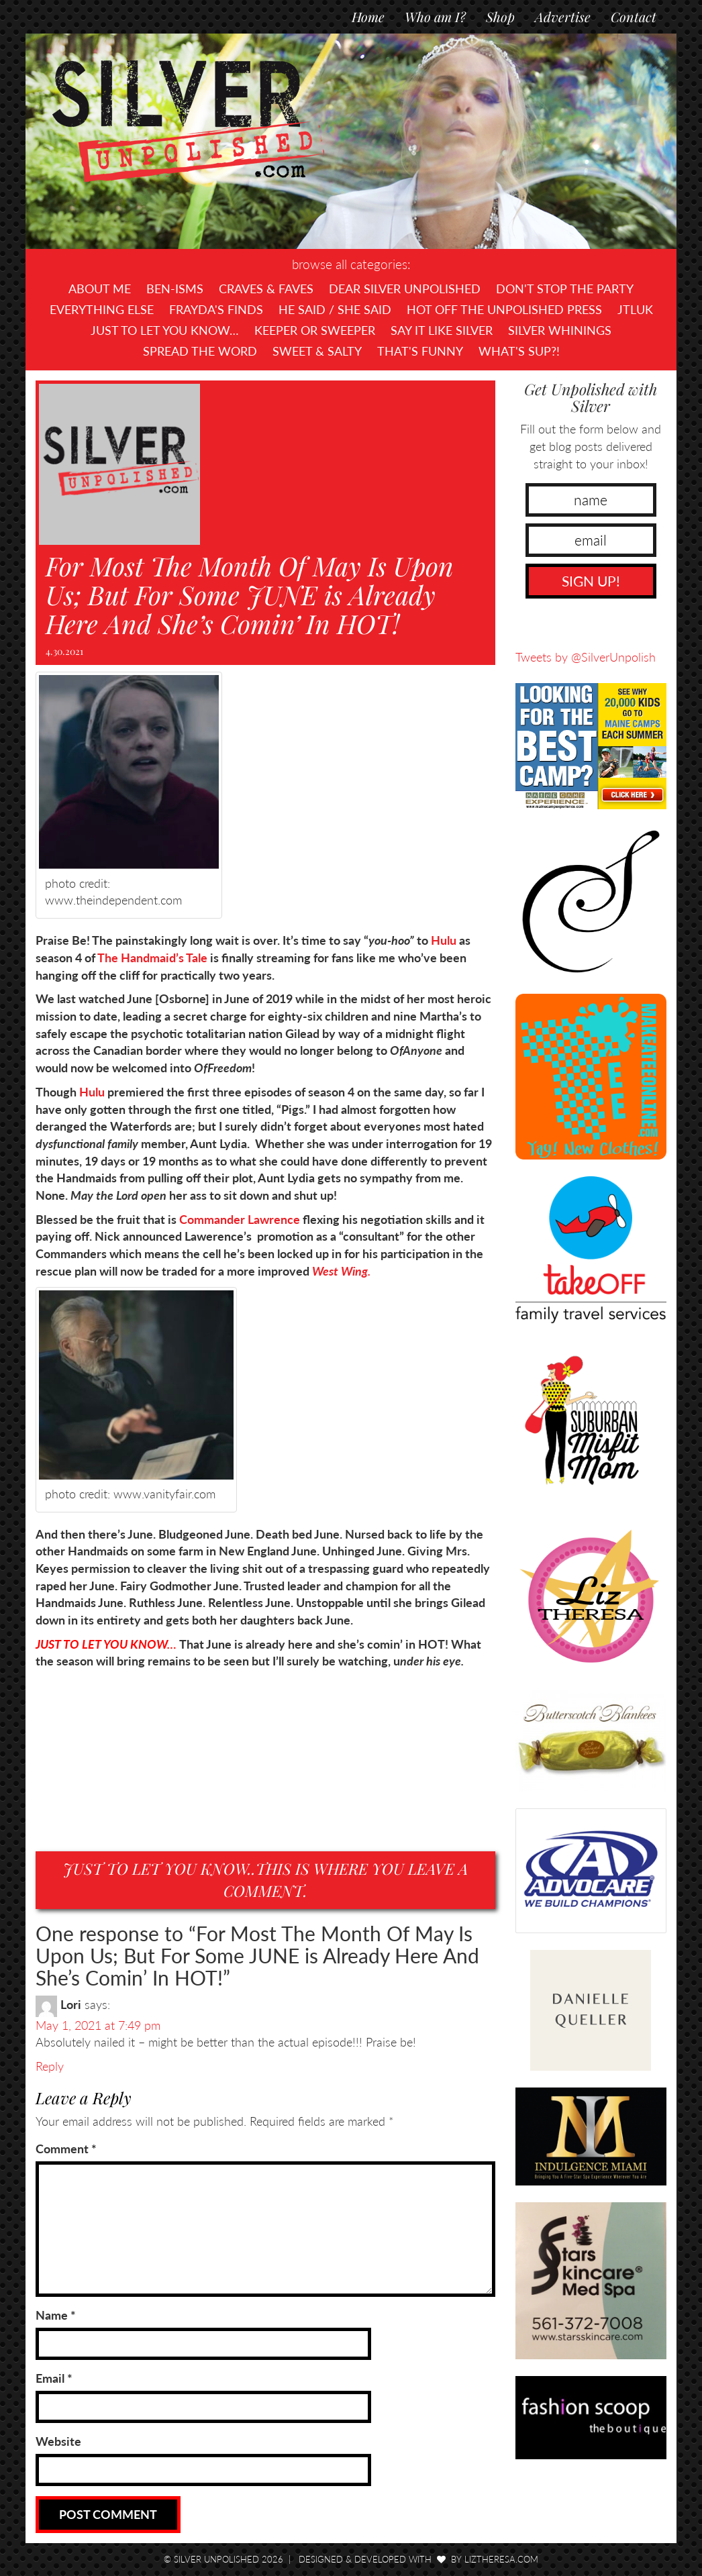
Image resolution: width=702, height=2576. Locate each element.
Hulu (443, 940)
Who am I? (435, 16)
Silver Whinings (559, 330)
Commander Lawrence (238, 1219)
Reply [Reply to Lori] (50, 2066)
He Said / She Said (335, 309)
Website (58, 2441)
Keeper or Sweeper (314, 330)
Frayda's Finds (216, 309)
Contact (633, 16)
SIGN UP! (591, 580)
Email (54, 2378)
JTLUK (635, 309)
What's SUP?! (519, 351)
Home (368, 16)
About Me (99, 288)
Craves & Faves (266, 288)
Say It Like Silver (442, 330)
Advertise (563, 16)
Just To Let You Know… (165, 330)
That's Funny (420, 351)
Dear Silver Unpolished (405, 288)
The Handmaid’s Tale (152, 957)
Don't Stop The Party (565, 288)
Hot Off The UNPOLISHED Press (504, 309)
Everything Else (102, 309)
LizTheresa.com (501, 2559)
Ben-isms (174, 288)
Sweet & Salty (317, 351)
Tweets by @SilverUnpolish (585, 657)
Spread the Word (200, 351)
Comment (66, 2148)
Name (56, 2315)
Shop (500, 16)
